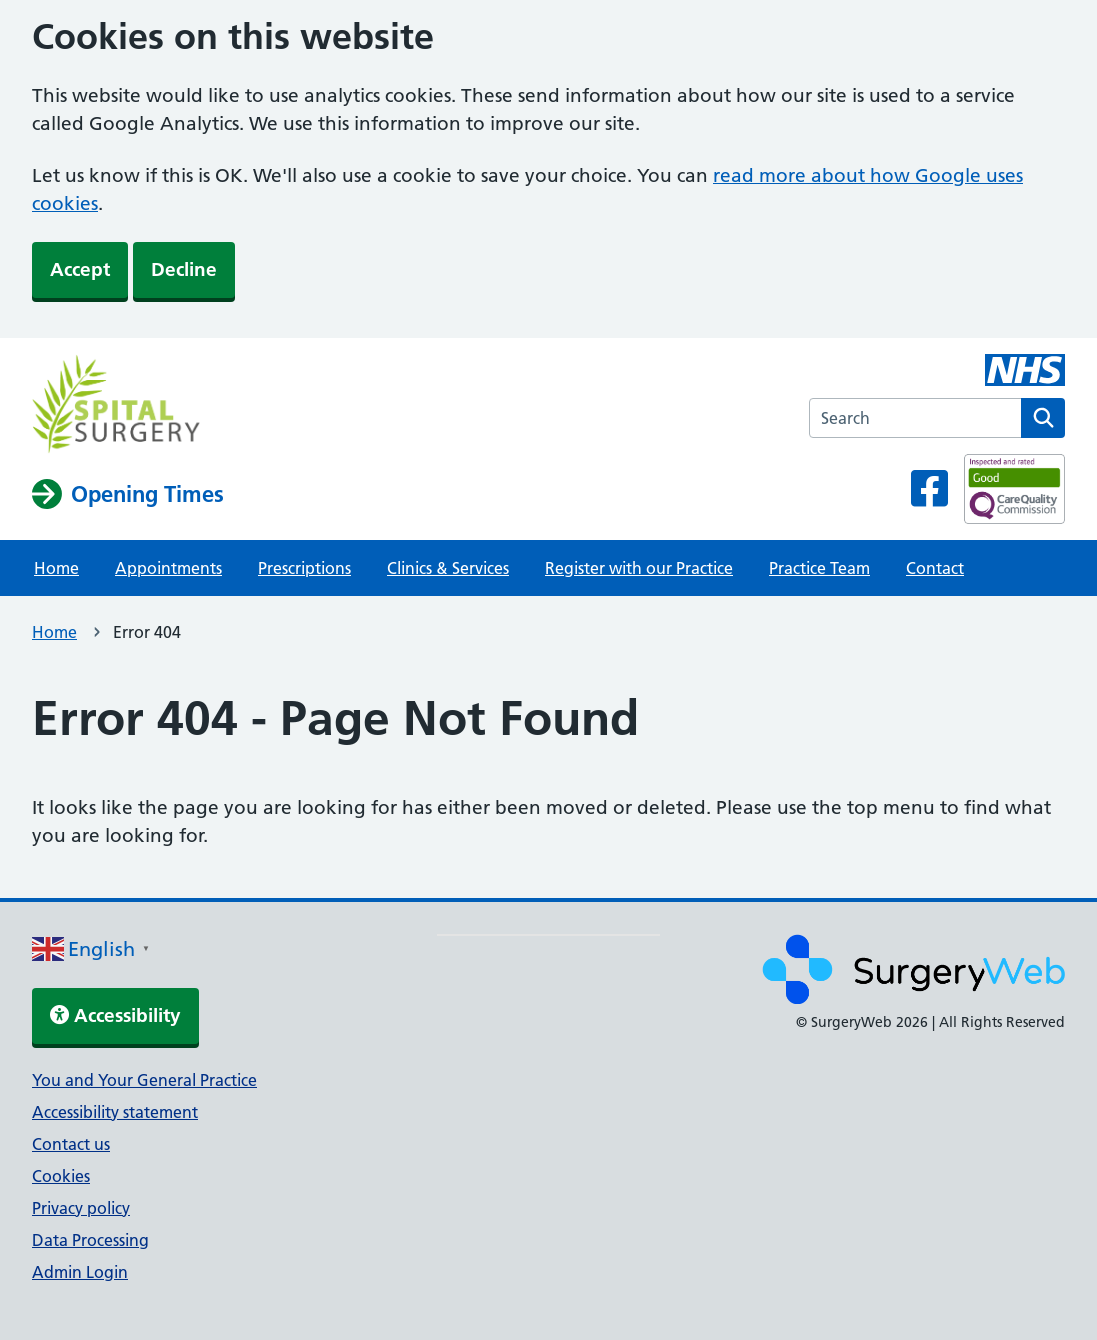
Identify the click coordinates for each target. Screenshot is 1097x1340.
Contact (935, 568)
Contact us (71, 1144)
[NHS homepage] (128, 407)
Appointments (168, 568)
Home (56, 568)
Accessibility (115, 1015)
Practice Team (819, 568)
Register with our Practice (639, 568)
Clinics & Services (448, 568)
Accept (80, 269)
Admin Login (80, 1272)
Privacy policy (81, 1208)
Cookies (61, 1176)
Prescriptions (304, 568)
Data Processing (90, 1240)
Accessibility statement (115, 1112)
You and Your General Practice (144, 1080)
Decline (184, 269)
